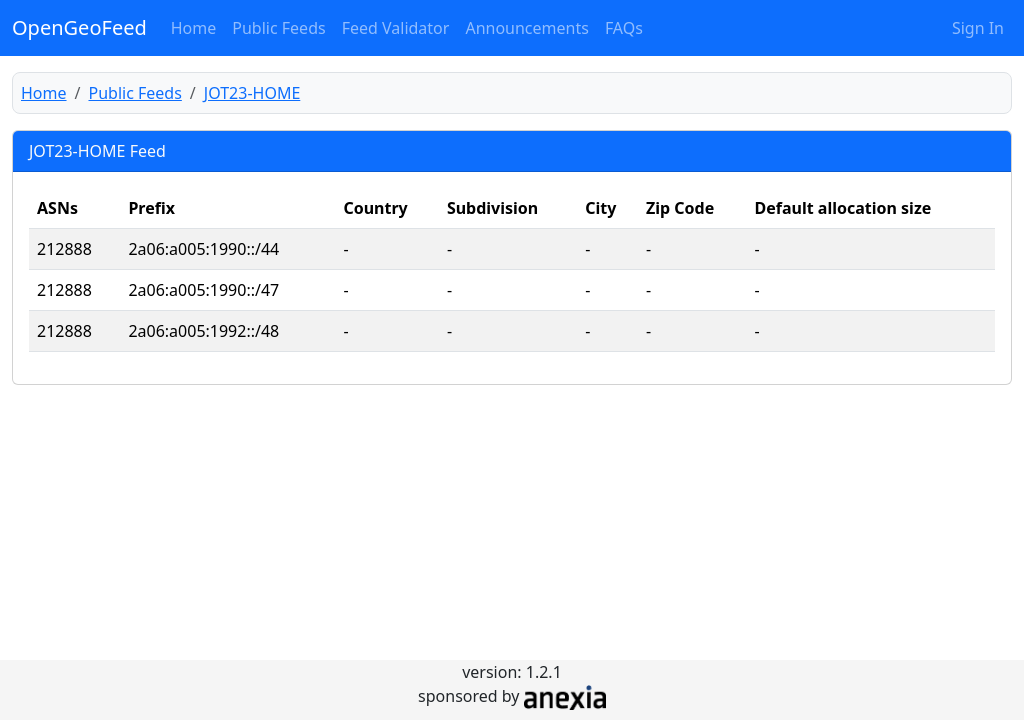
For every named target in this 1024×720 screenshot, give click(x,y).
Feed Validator (396, 28)
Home (194, 28)
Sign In (978, 28)
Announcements (526, 28)
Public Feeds (278, 28)
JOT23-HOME (252, 93)
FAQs (624, 28)
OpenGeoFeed (79, 27)
